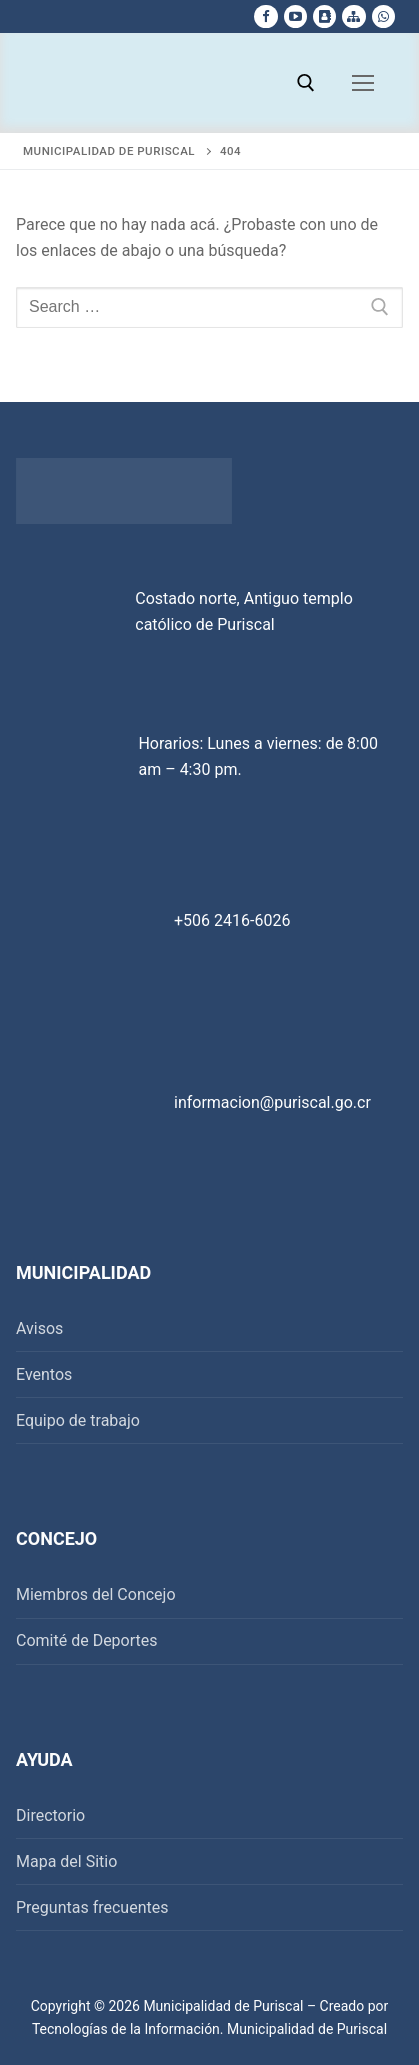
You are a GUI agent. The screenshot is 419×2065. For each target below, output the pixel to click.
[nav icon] (363, 83)
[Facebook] (265, 16)
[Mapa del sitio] (353, 16)
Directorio (50, 1815)
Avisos (39, 1328)
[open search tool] (306, 83)
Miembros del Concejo (96, 1594)
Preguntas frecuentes (92, 1907)
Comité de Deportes (87, 1640)
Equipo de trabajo (78, 1420)
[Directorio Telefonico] (324, 16)
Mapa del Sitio (66, 1861)
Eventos (44, 1374)
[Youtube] (295, 16)
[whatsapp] (383, 16)
